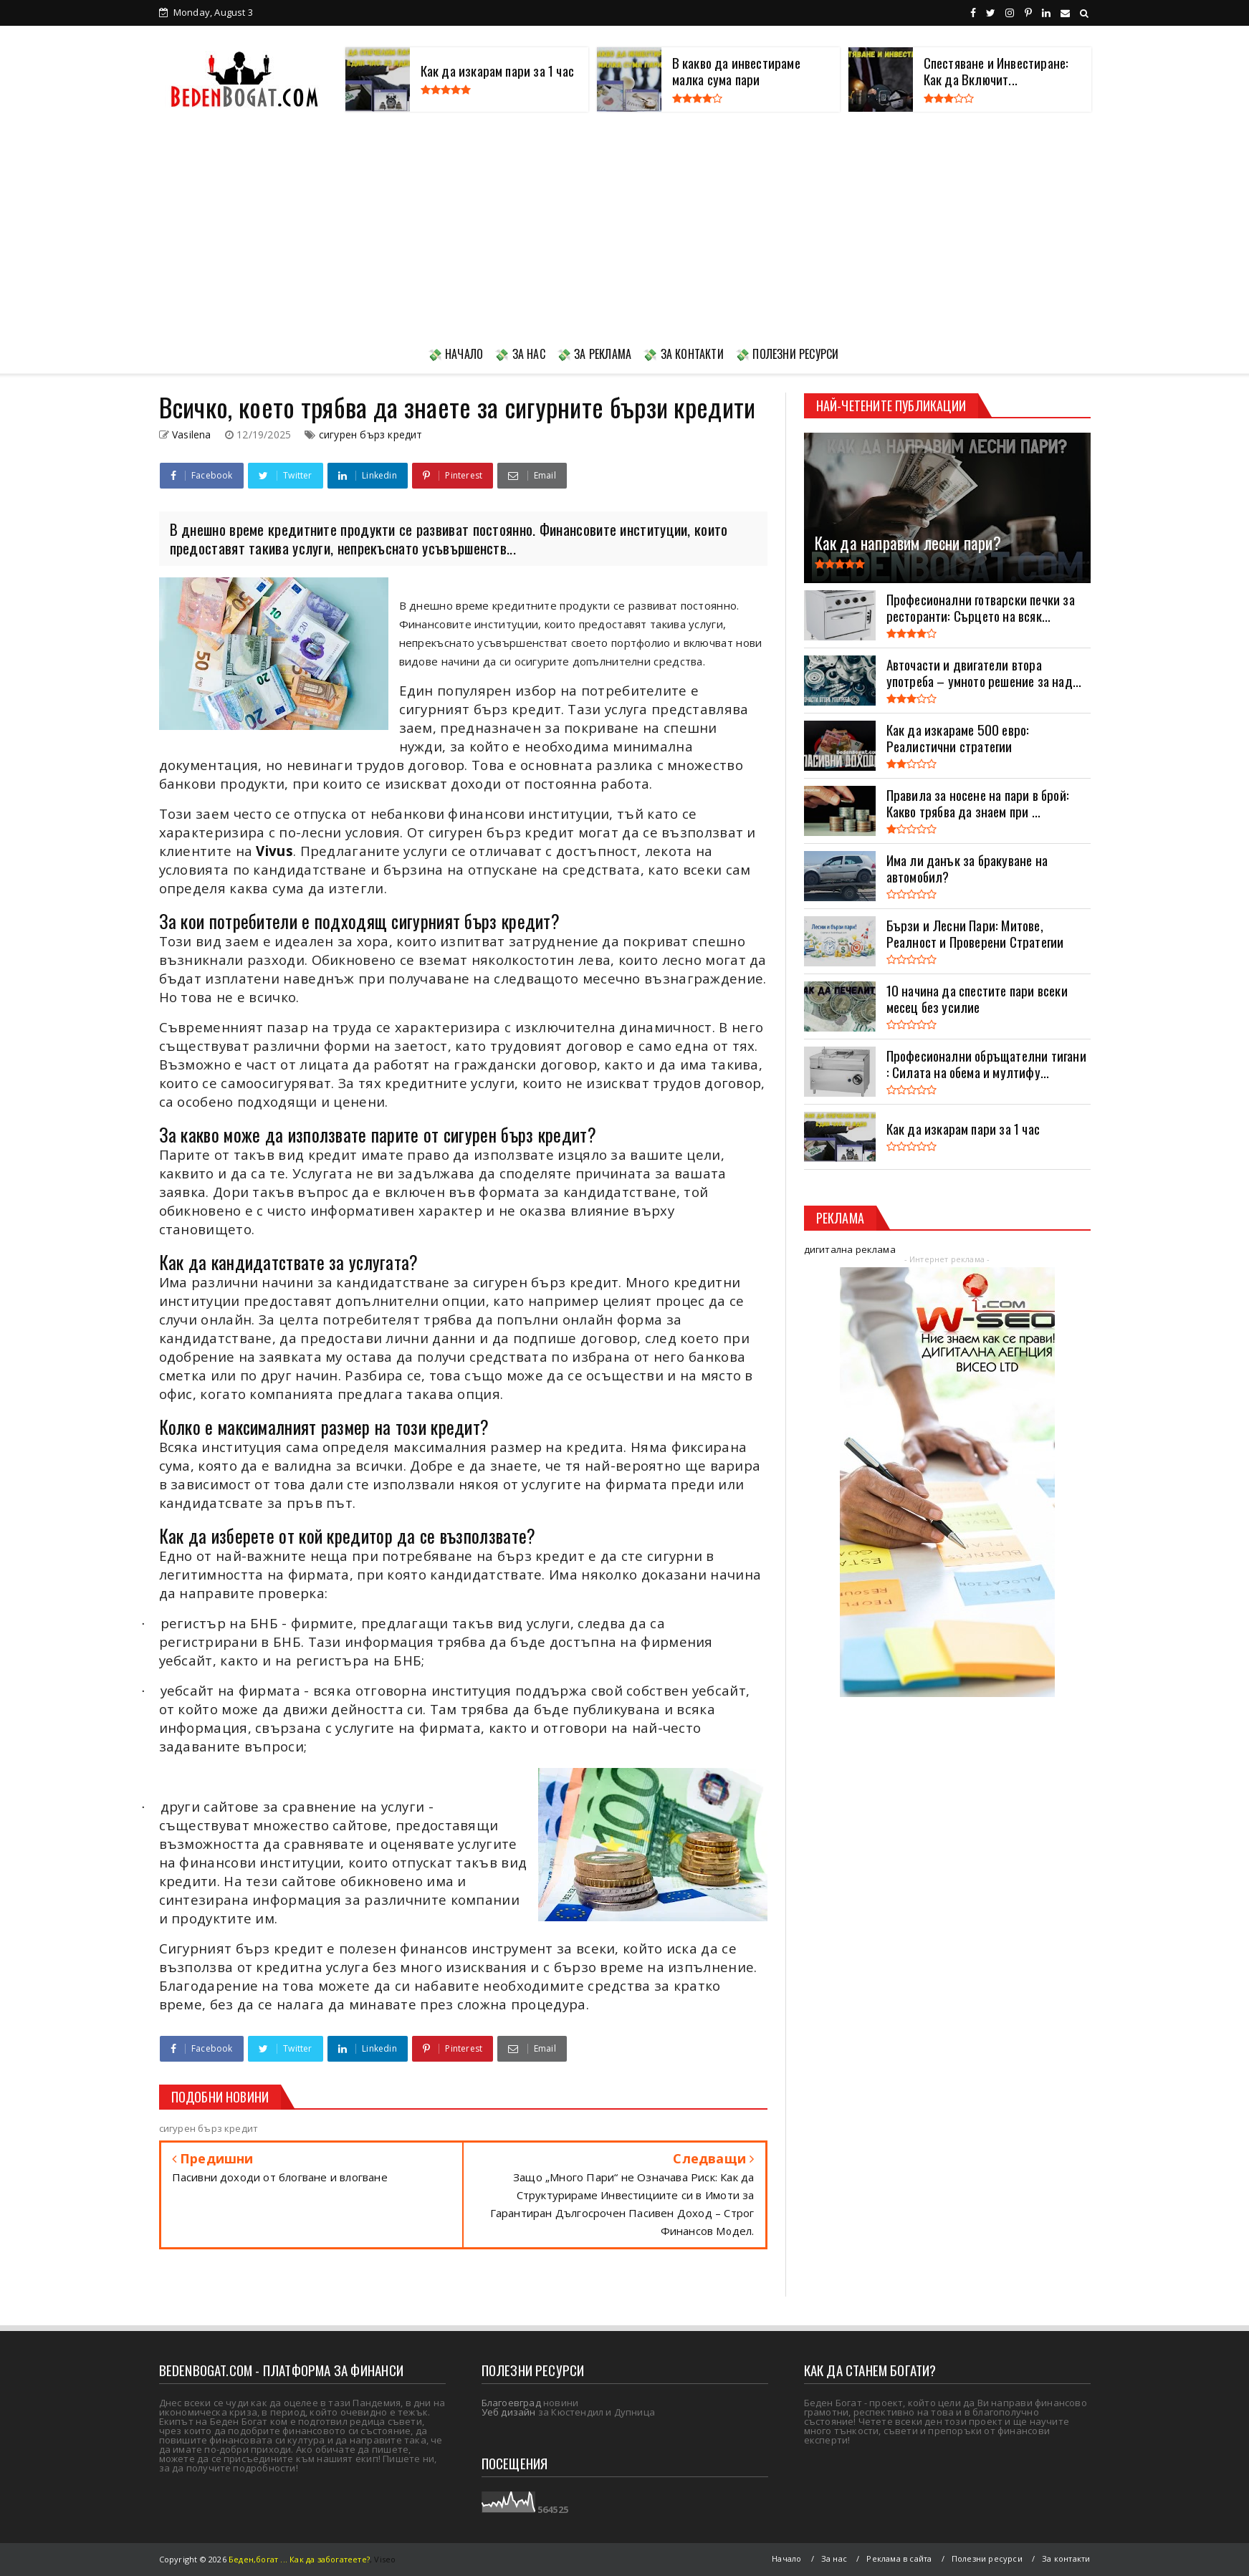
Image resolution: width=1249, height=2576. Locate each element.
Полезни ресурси (987, 2558)
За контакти (1066, 2558)
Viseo (385, 2559)
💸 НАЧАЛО (456, 353)
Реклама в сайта (899, 2558)
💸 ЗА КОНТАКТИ (683, 353)
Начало (786, 2558)
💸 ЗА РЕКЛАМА (594, 353)
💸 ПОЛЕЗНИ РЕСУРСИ (786, 353)
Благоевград (511, 2402)
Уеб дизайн (509, 2412)
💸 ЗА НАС (519, 353)
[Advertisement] (625, 226)
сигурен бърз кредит (371, 434)
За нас (834, 2558)
